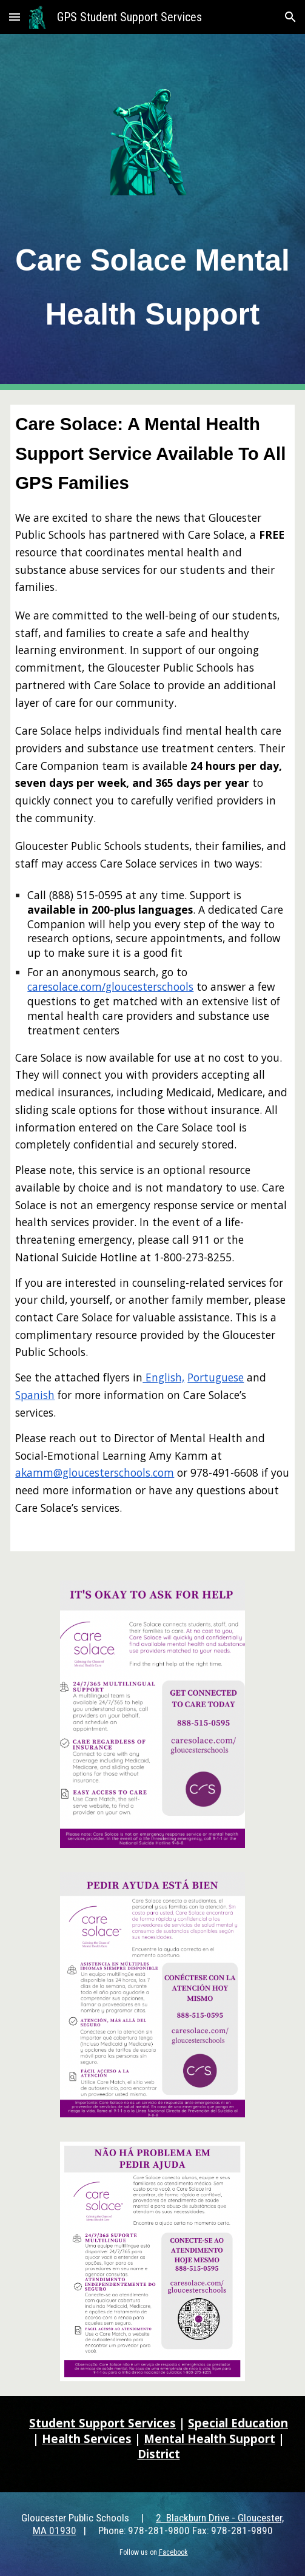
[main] (152, 283)
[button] (14, 16)
